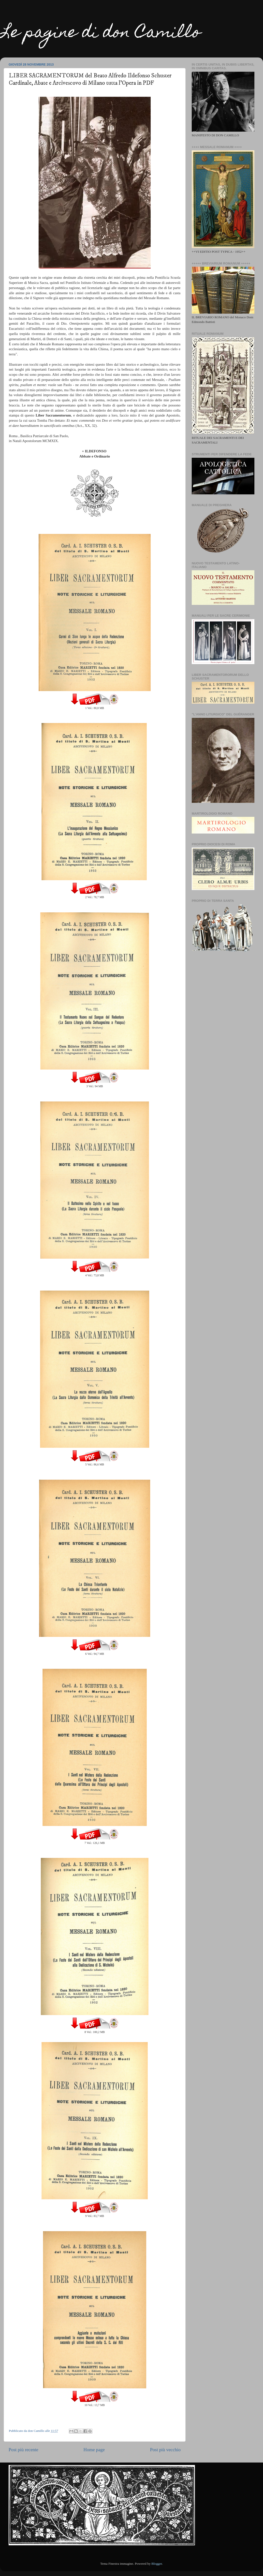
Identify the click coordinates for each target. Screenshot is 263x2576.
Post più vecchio (165, 2449)
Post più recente (23, 2449)
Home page (94, 2449)
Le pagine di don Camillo (100, 33)
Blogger (156, 2563)
